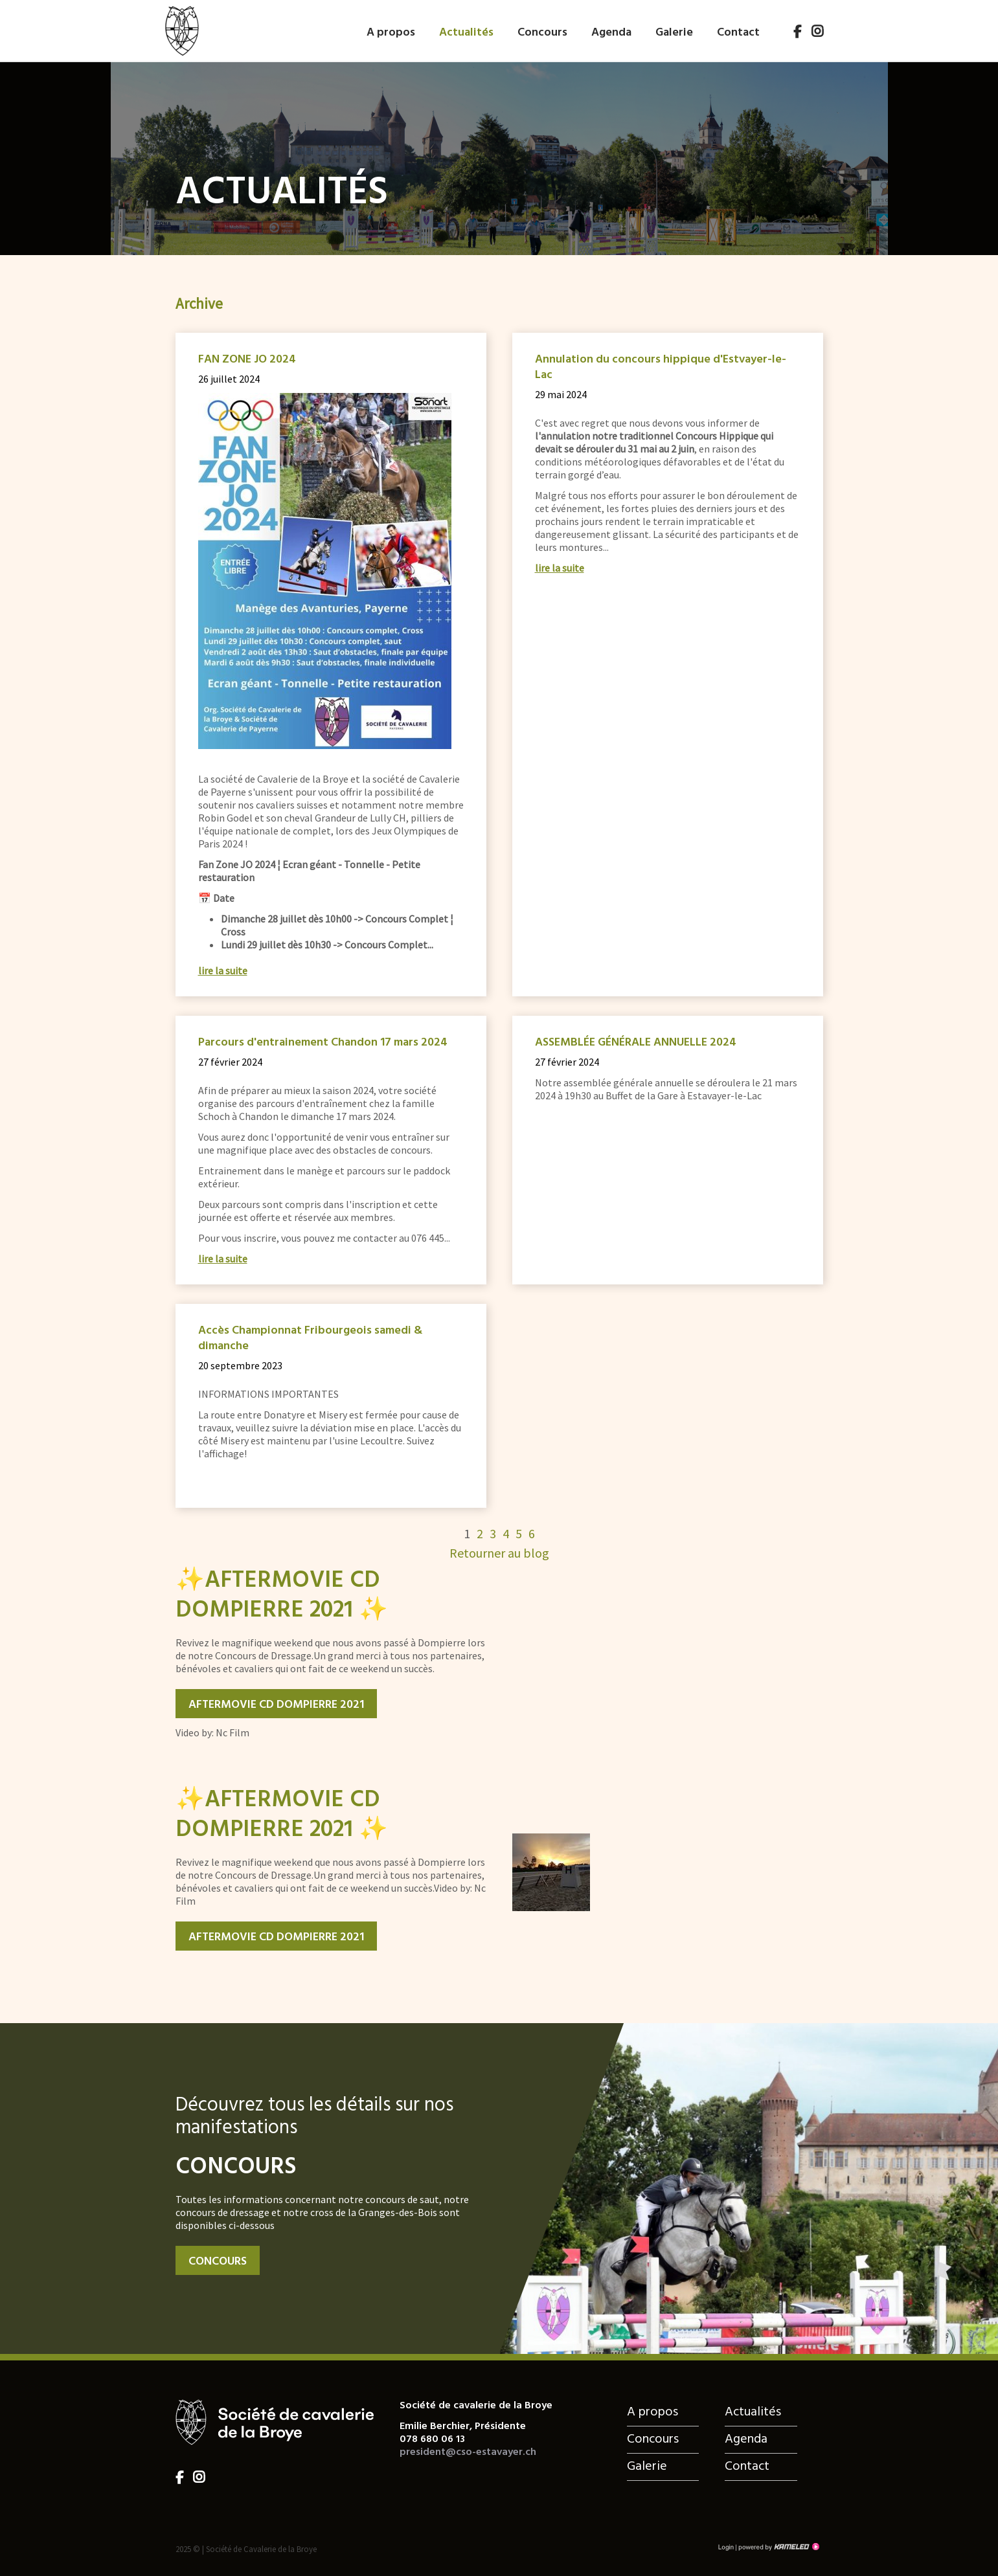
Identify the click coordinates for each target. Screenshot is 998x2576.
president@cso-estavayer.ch (468, 2452)
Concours (542, 31)
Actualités (466, 31)
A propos (391, 31)
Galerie (674, 31)
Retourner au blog (499, 1553)
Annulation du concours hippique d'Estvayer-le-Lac (660, 367)
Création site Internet (778, 2546)
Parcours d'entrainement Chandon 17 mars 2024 (323, 1043)
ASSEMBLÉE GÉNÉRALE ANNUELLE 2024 (635, 1043)
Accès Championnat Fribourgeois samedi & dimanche (310, 1338)
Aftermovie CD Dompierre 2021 (276, 1705)
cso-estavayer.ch (181, 28)
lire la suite (222, 970)
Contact (738, 31)
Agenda (611, 31)
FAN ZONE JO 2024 (247, 360)
